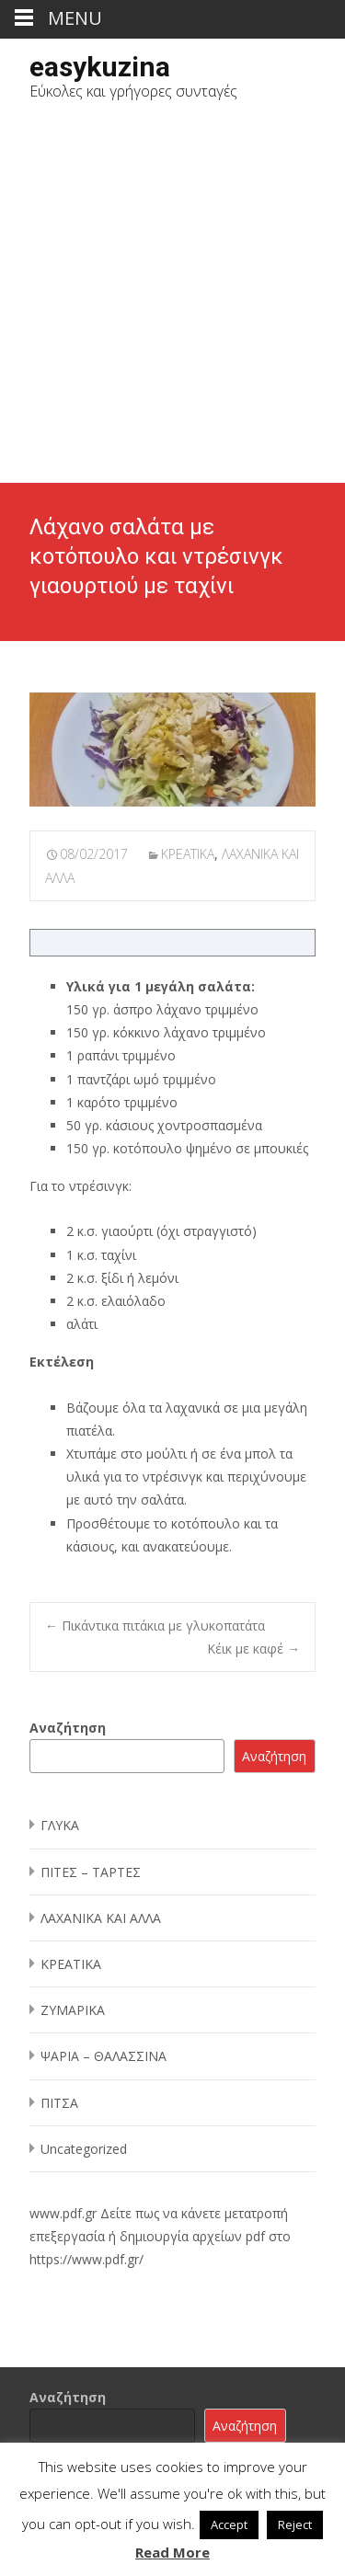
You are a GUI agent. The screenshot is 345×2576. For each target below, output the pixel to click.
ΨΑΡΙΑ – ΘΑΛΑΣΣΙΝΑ (103, 2056)
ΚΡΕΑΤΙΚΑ (187, 854)
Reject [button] (295, 2524)
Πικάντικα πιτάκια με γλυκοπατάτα (155, 1625)
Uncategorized (83, 2149)
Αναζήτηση (67, 1727)
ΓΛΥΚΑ (59, 1825)
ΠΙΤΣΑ (59, 2103)
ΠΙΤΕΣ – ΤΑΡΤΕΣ (90, 1872)
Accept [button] (229, 2524)
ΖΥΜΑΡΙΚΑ (72, 2010)
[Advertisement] (172, 301)
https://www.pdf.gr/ (86, 2259)
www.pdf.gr (63, 2213)
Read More (172, 2552)
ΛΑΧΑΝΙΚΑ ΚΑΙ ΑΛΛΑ (100, 1918)
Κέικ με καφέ (253, 1648)
